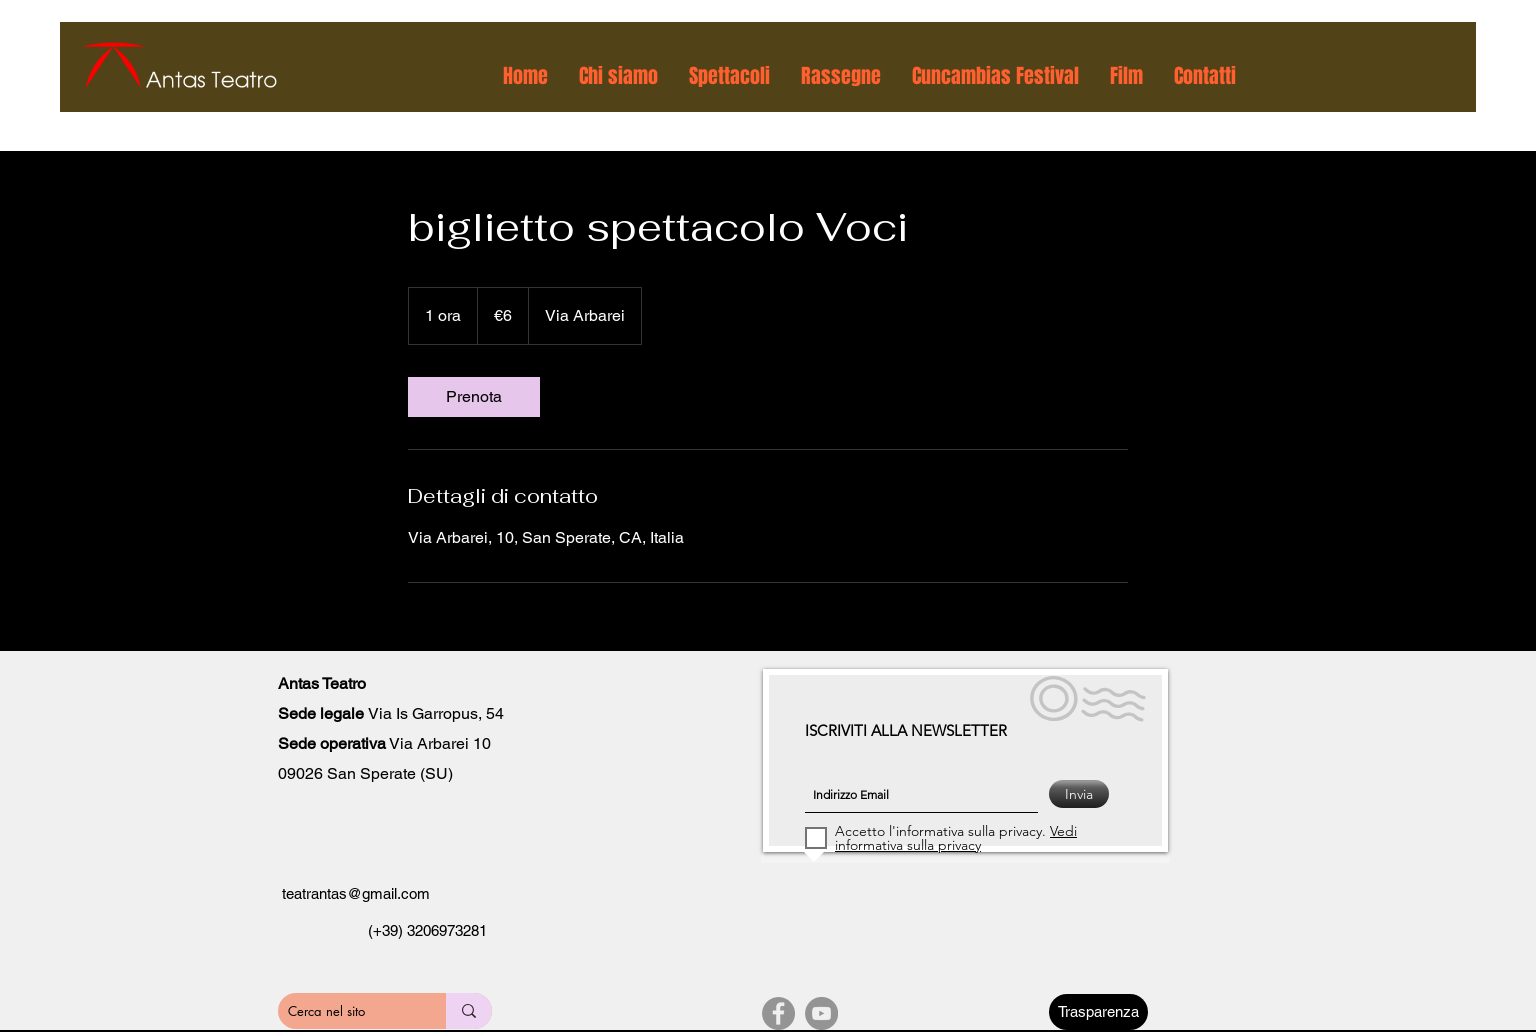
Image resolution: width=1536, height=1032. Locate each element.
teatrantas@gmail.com (356, 893)
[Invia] (1079, 794)
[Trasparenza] (1098, 1012)
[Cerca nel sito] (344, 1011)
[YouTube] (821, 1013)
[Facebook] (778, 1013)
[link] (474, 397)
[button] (619, 76)
